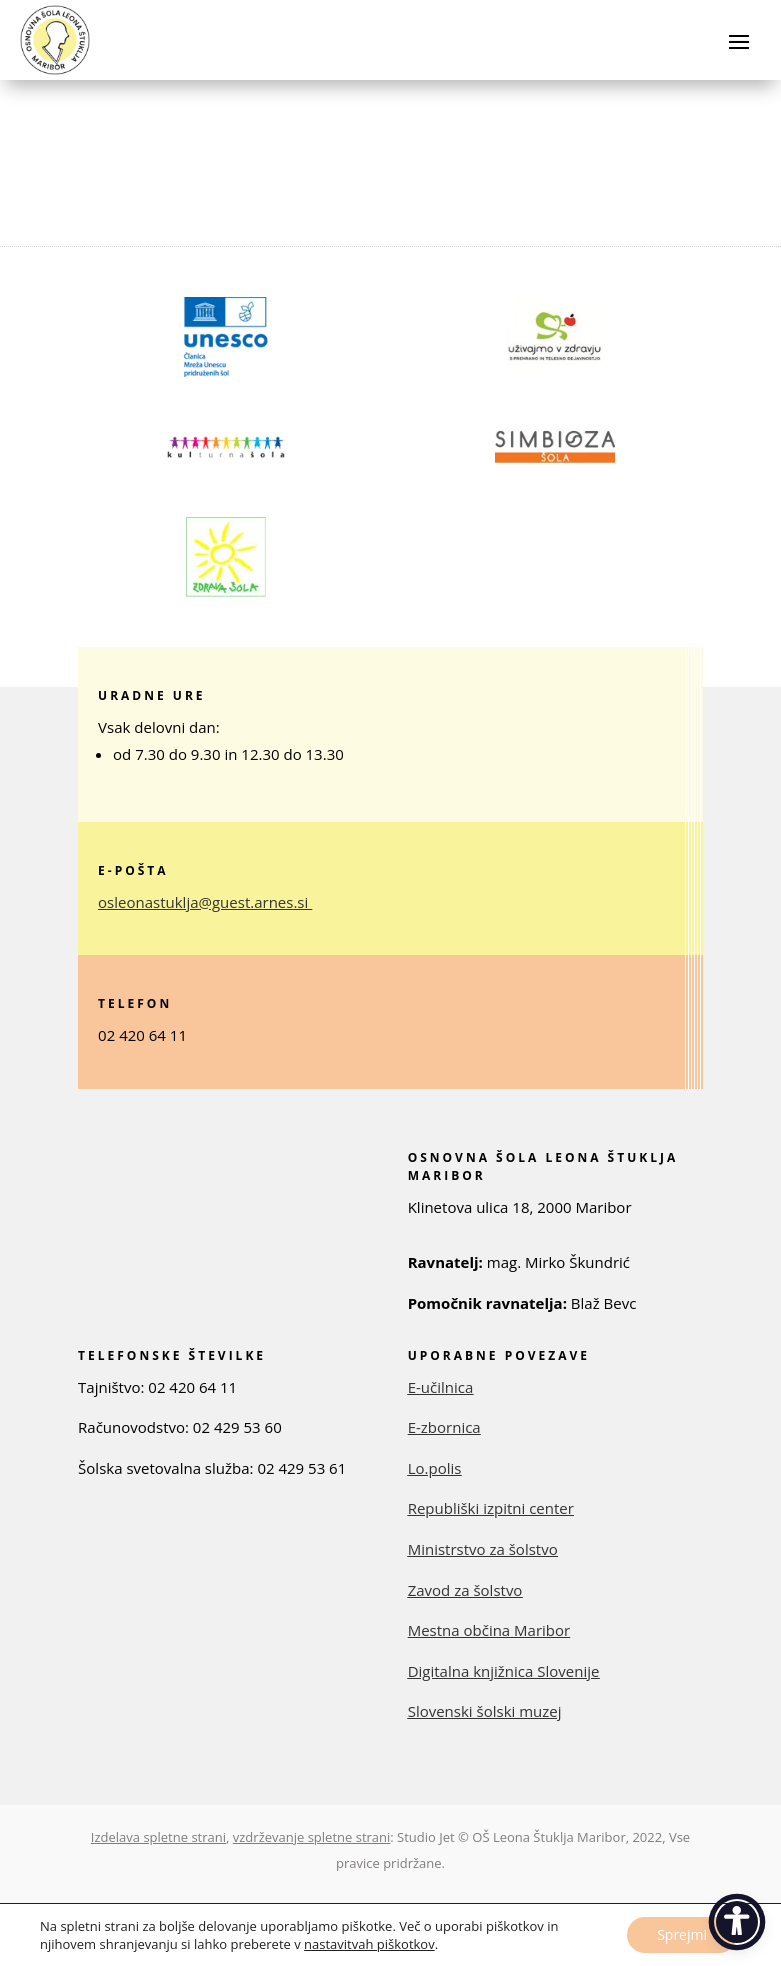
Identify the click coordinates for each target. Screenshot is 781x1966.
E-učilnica (441, 1387)
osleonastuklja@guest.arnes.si (203, 902)
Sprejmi (682, 1934)
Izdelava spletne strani (158, 1837)
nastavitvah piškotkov (369, 1944)
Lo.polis (435, 1468)
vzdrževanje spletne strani (312, 1837)
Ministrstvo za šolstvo (483, 1549)
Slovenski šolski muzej (485, 1711)
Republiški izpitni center (491, 1508)
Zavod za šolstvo (465, 1590)
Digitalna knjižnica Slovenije (504, 1671)
